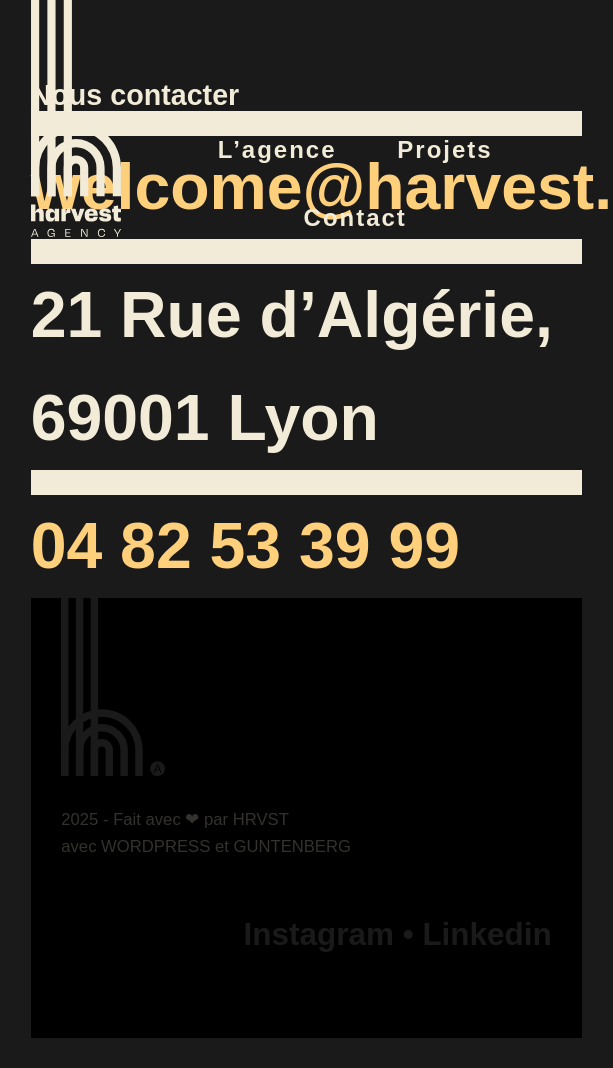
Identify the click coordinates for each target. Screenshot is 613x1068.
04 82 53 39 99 (245, 546)
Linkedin (486, 934)
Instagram (319, 934)
